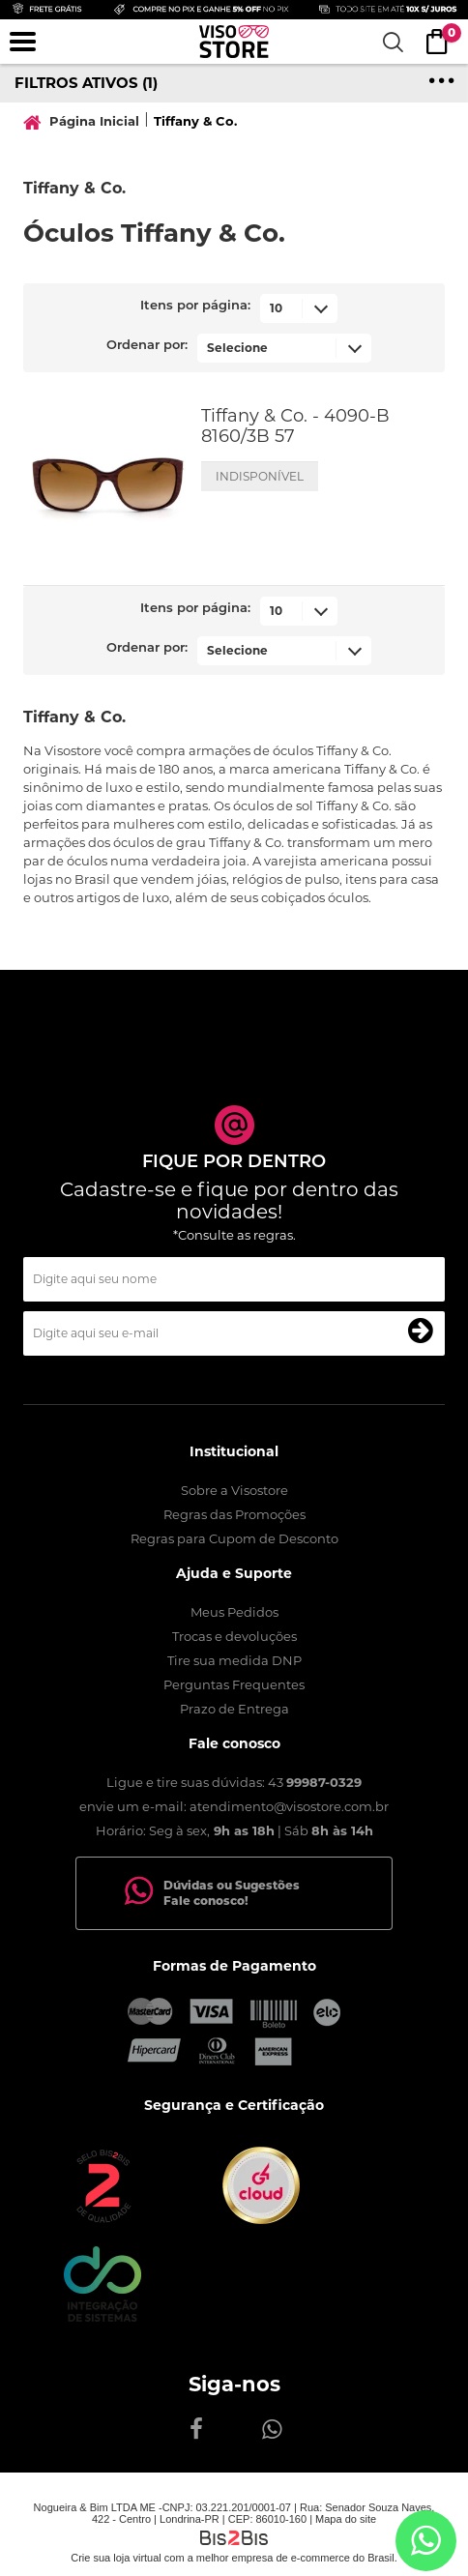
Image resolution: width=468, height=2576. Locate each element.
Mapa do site (345, 2519)
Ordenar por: (147, 345)
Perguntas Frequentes (234, 1684)
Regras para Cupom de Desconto (234, 1538)
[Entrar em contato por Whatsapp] (425, 2540)
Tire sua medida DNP (234, 1660)
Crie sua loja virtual (116, 2557)
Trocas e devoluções (234, 1636)
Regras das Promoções (234, 1514)
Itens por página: (195, 306)
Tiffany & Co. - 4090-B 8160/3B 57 (295, 426)
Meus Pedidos (234, 1612)
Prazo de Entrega (234, 1708)
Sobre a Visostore (234, 1490)
